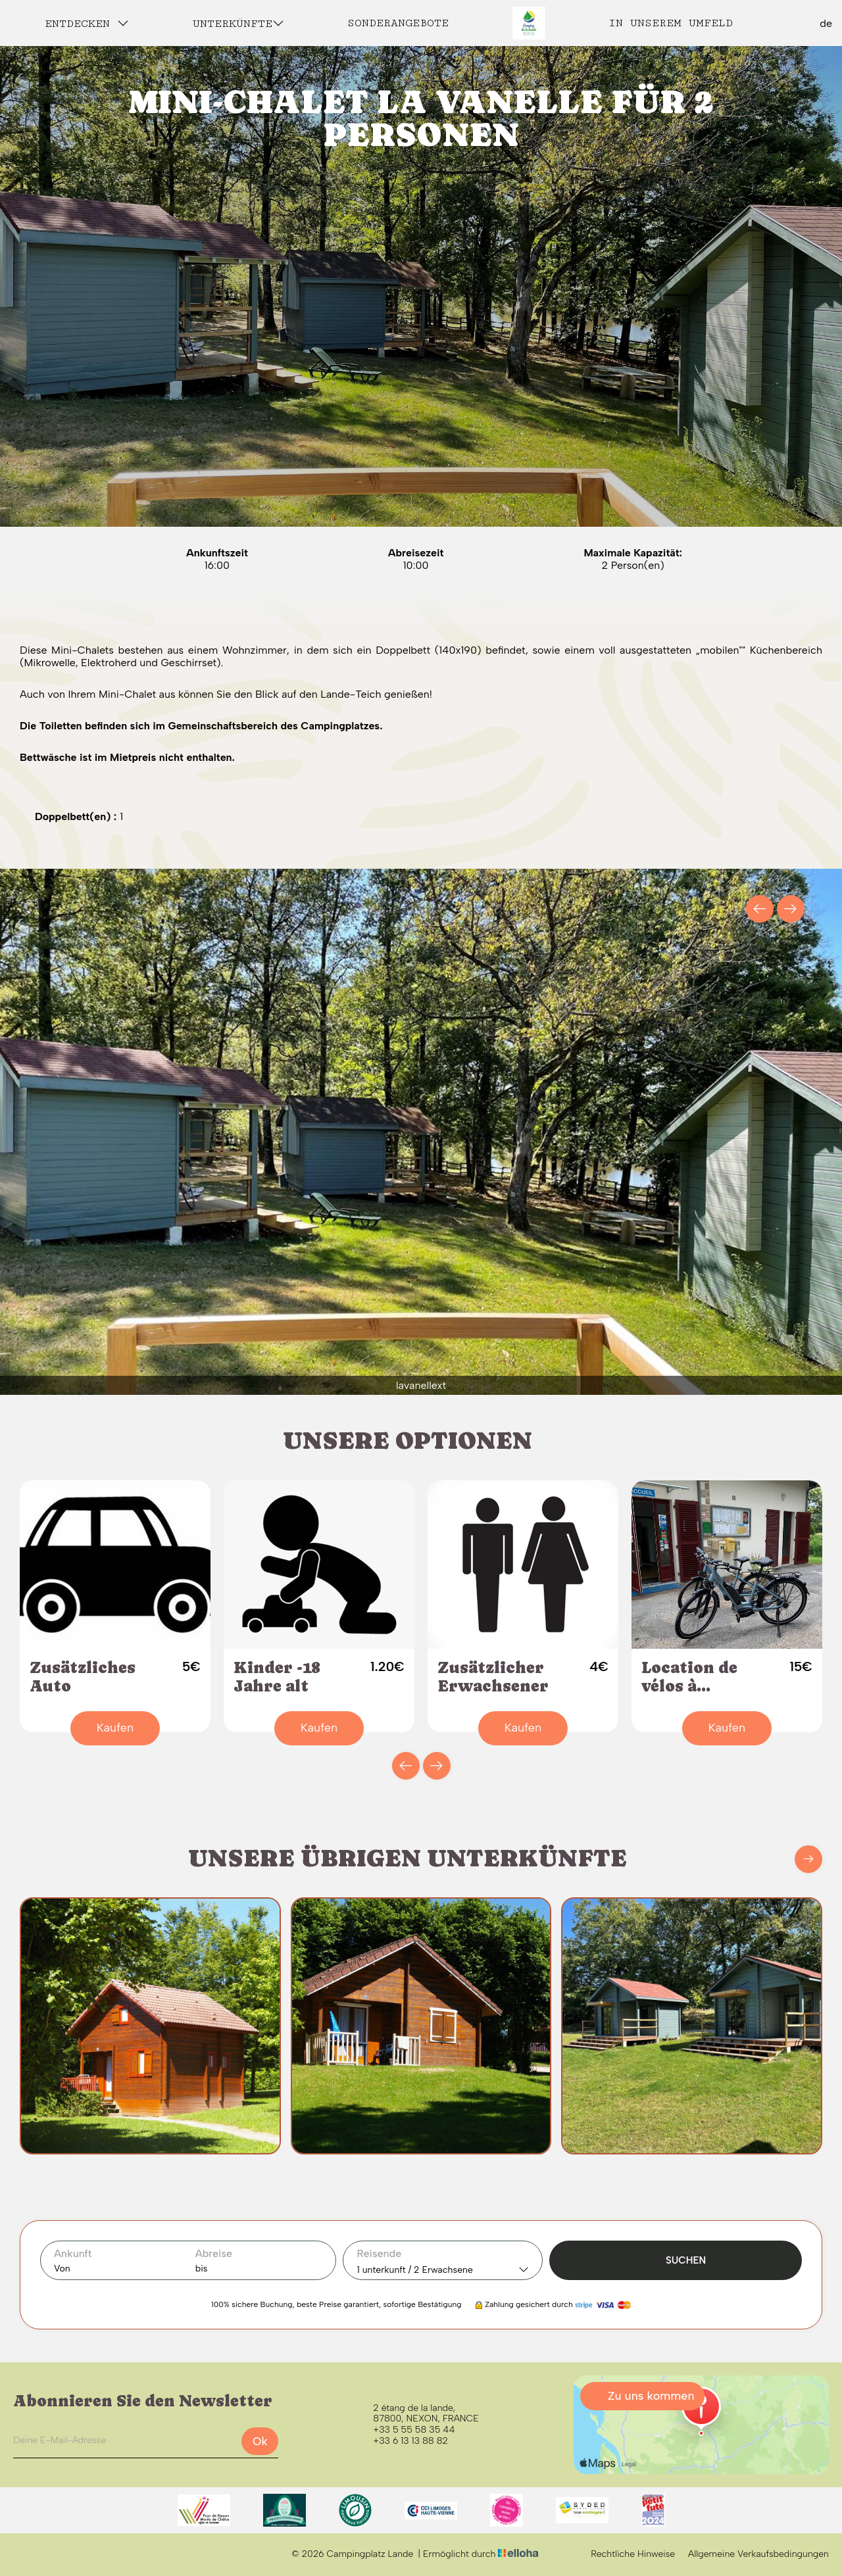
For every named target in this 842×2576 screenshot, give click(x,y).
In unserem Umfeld (670, 23)
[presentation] (760, 909)
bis (201, 2268)
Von (62, 2268)
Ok (260, 2441)
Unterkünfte (238, 23)
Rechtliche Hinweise (633, 2554)
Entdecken (87, 23)
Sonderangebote (398, 23)
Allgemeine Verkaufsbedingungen (758, 2554)
